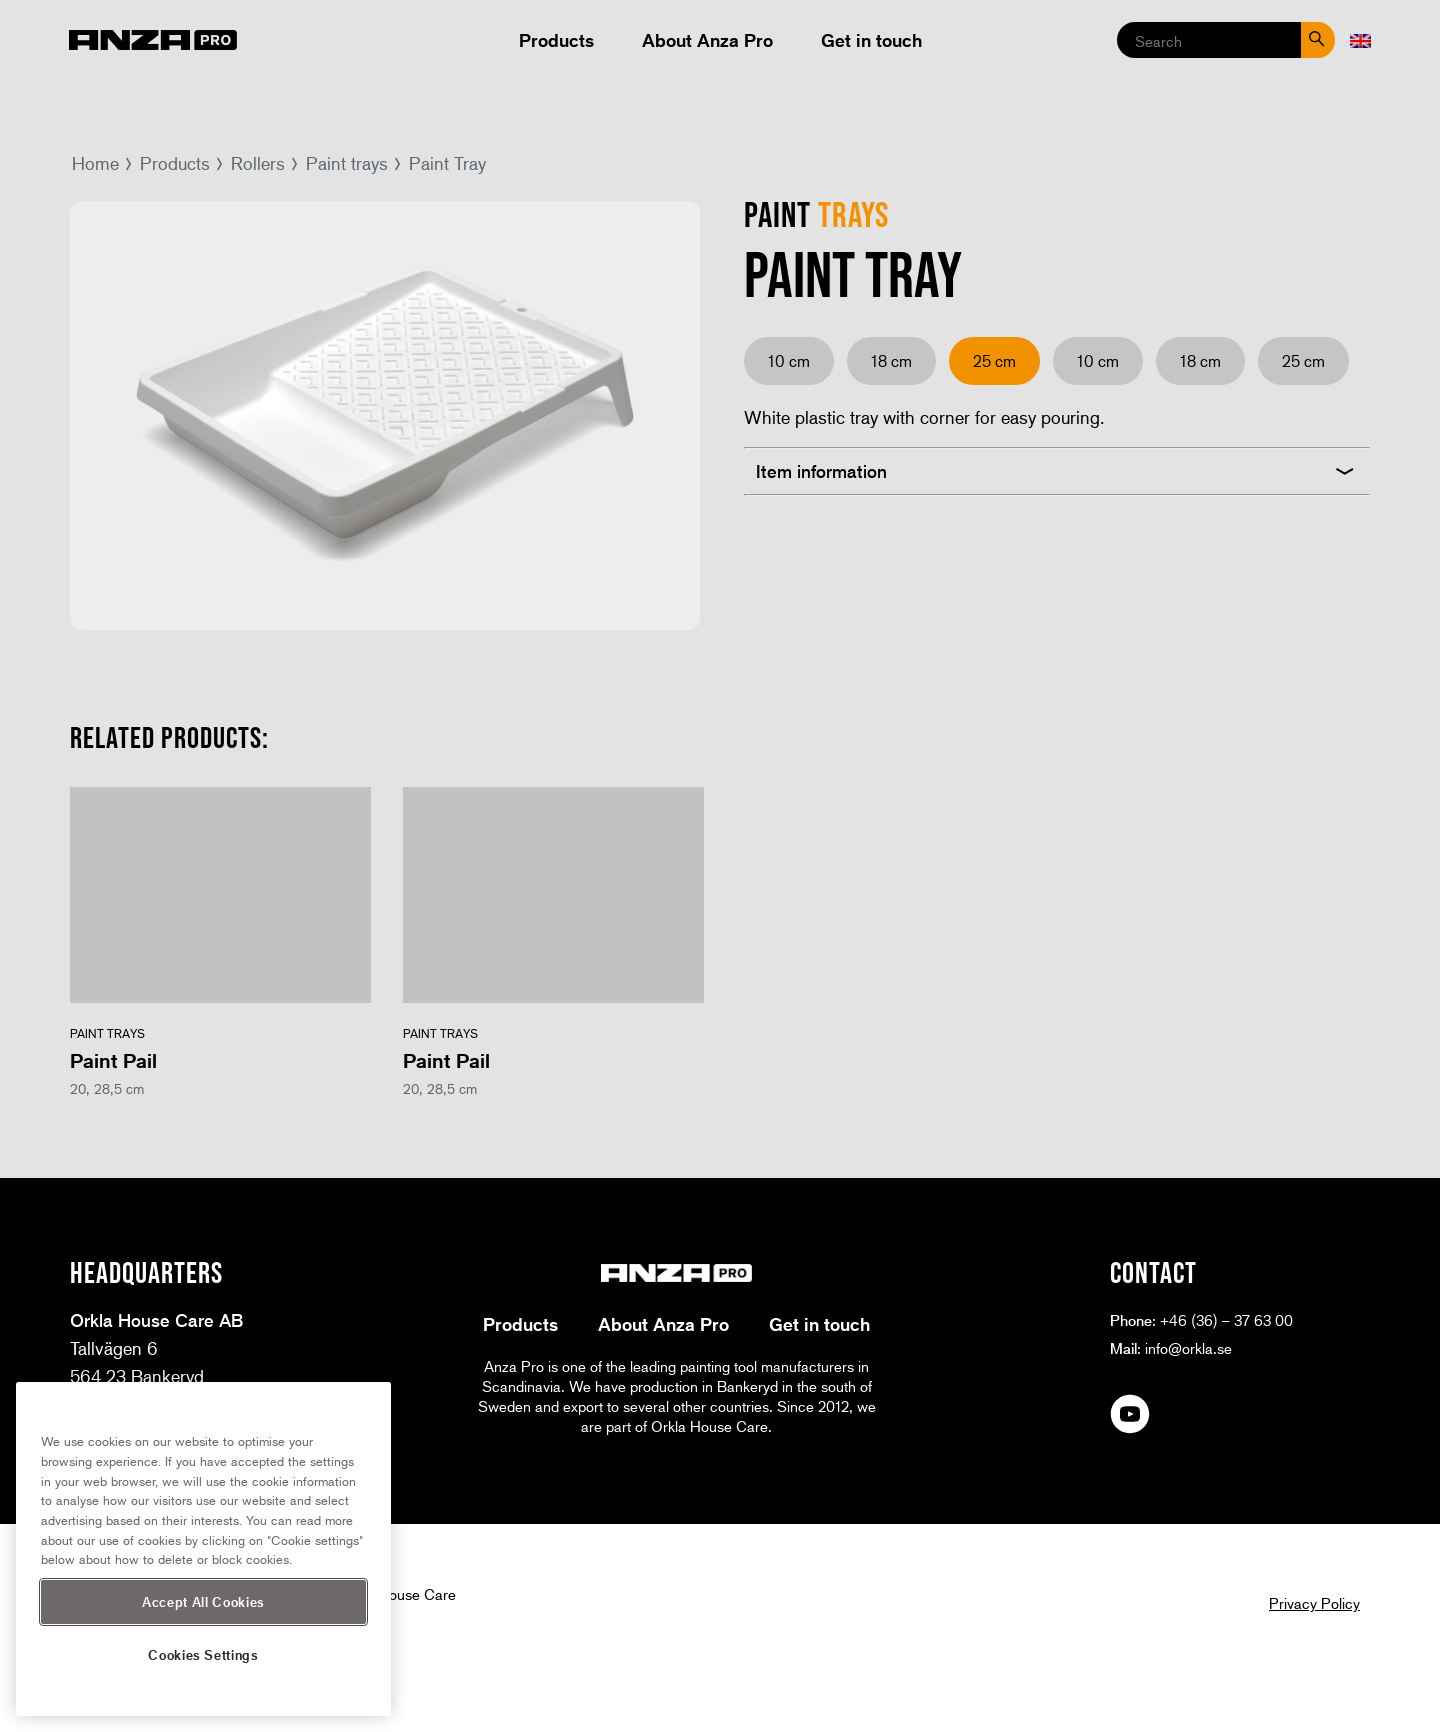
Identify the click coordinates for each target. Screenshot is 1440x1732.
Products (556, 40)
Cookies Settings (203, 1654)
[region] (203, 1549)
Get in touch (871, 40)
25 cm (1303, 360)
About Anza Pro (707, 40)
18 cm (891, 360)
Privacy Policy (1314, 1603)
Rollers (258, 163)
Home (95, 163)
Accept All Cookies (203, 1601)
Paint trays (347, 163)
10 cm (789, 360)
